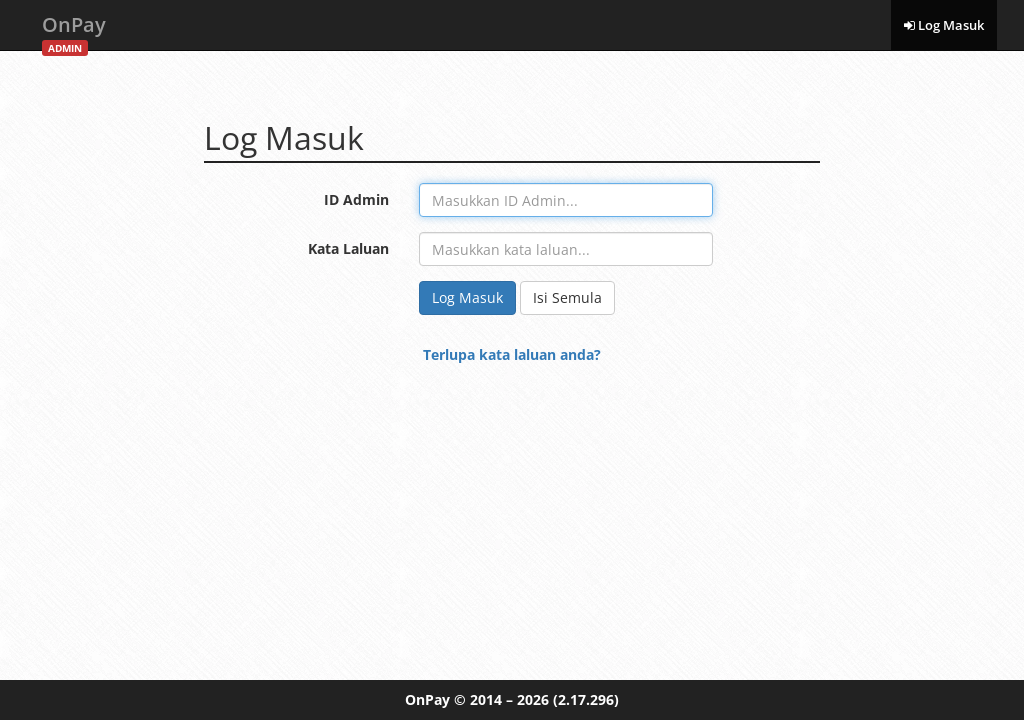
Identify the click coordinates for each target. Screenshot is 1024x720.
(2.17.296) (586, 699)
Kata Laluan (348, 248)
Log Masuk (944, 25)
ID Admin (356, 199)
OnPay (74, 30)
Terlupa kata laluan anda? (512, 354)
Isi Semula (567, 297)
